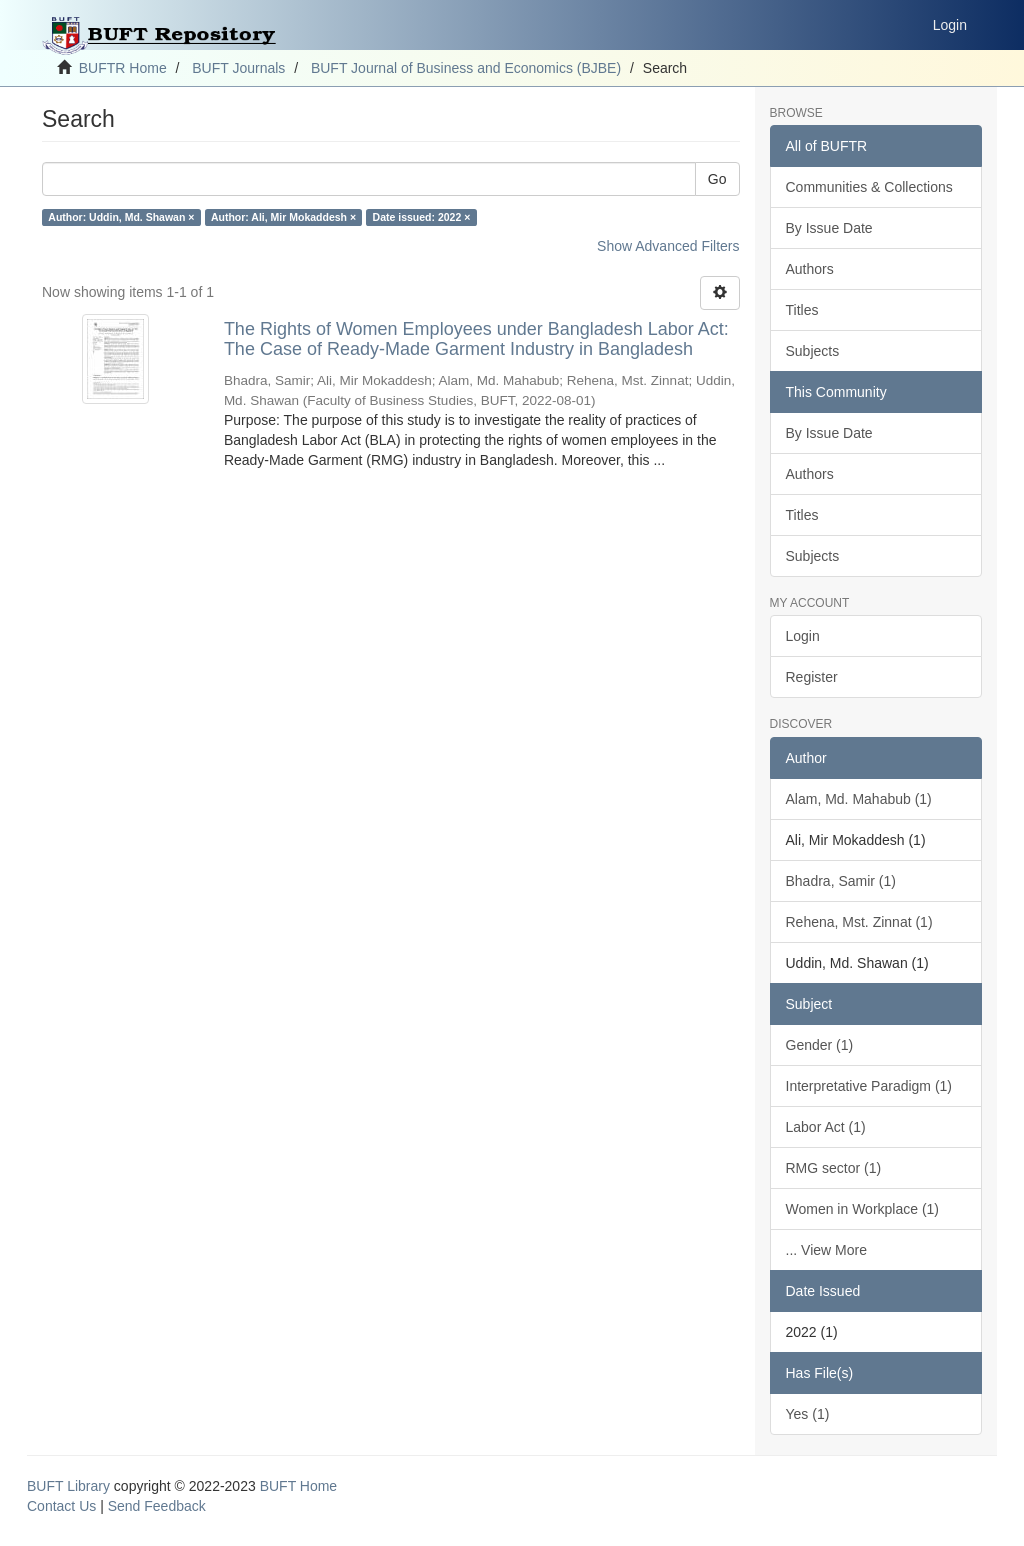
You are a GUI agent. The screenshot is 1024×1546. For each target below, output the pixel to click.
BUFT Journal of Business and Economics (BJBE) (466, 68)
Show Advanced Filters (668, 246)
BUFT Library (68, 1486)
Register (812, 677)
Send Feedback (157, 1506)
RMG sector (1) (834, 1168)
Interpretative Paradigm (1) (869, 1086)
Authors (810, 269)
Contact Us (61, 1506)
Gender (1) (820, 1045)
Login (803, 636)
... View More (826, 1250)
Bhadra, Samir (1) (841, 881)
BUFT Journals (238, 68)
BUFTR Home (123, 68)
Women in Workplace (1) (863, 1209)
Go (717, 179)
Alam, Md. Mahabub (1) (859, 799)
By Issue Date (829, 228)
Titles (802, 310)
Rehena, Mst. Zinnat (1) (859, 922)
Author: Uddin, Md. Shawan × (121, 217)
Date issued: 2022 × (422, 217)
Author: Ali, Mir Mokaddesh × (283, 217)
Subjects (813, 351)
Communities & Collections (869, 187)
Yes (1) (808, 1414)
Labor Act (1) (826, 1127)
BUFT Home (299, 1486)
